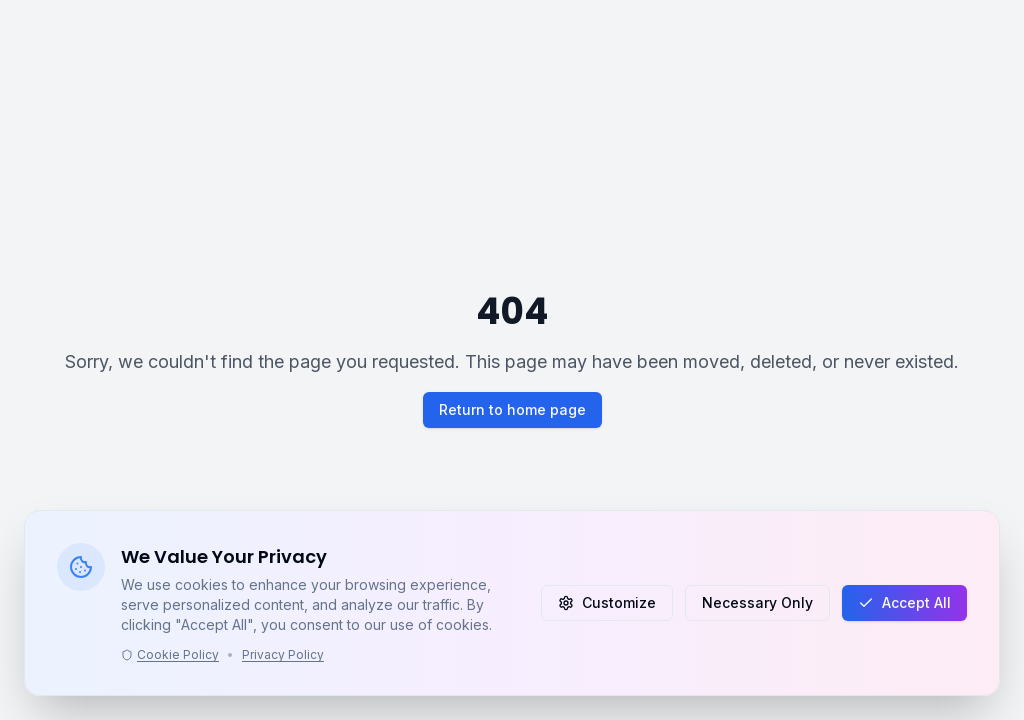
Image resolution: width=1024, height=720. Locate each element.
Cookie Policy (170, 654)
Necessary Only (757, 602)
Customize (607, 602)
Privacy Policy (283, 654)
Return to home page (512, 409)
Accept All (904, 602)
